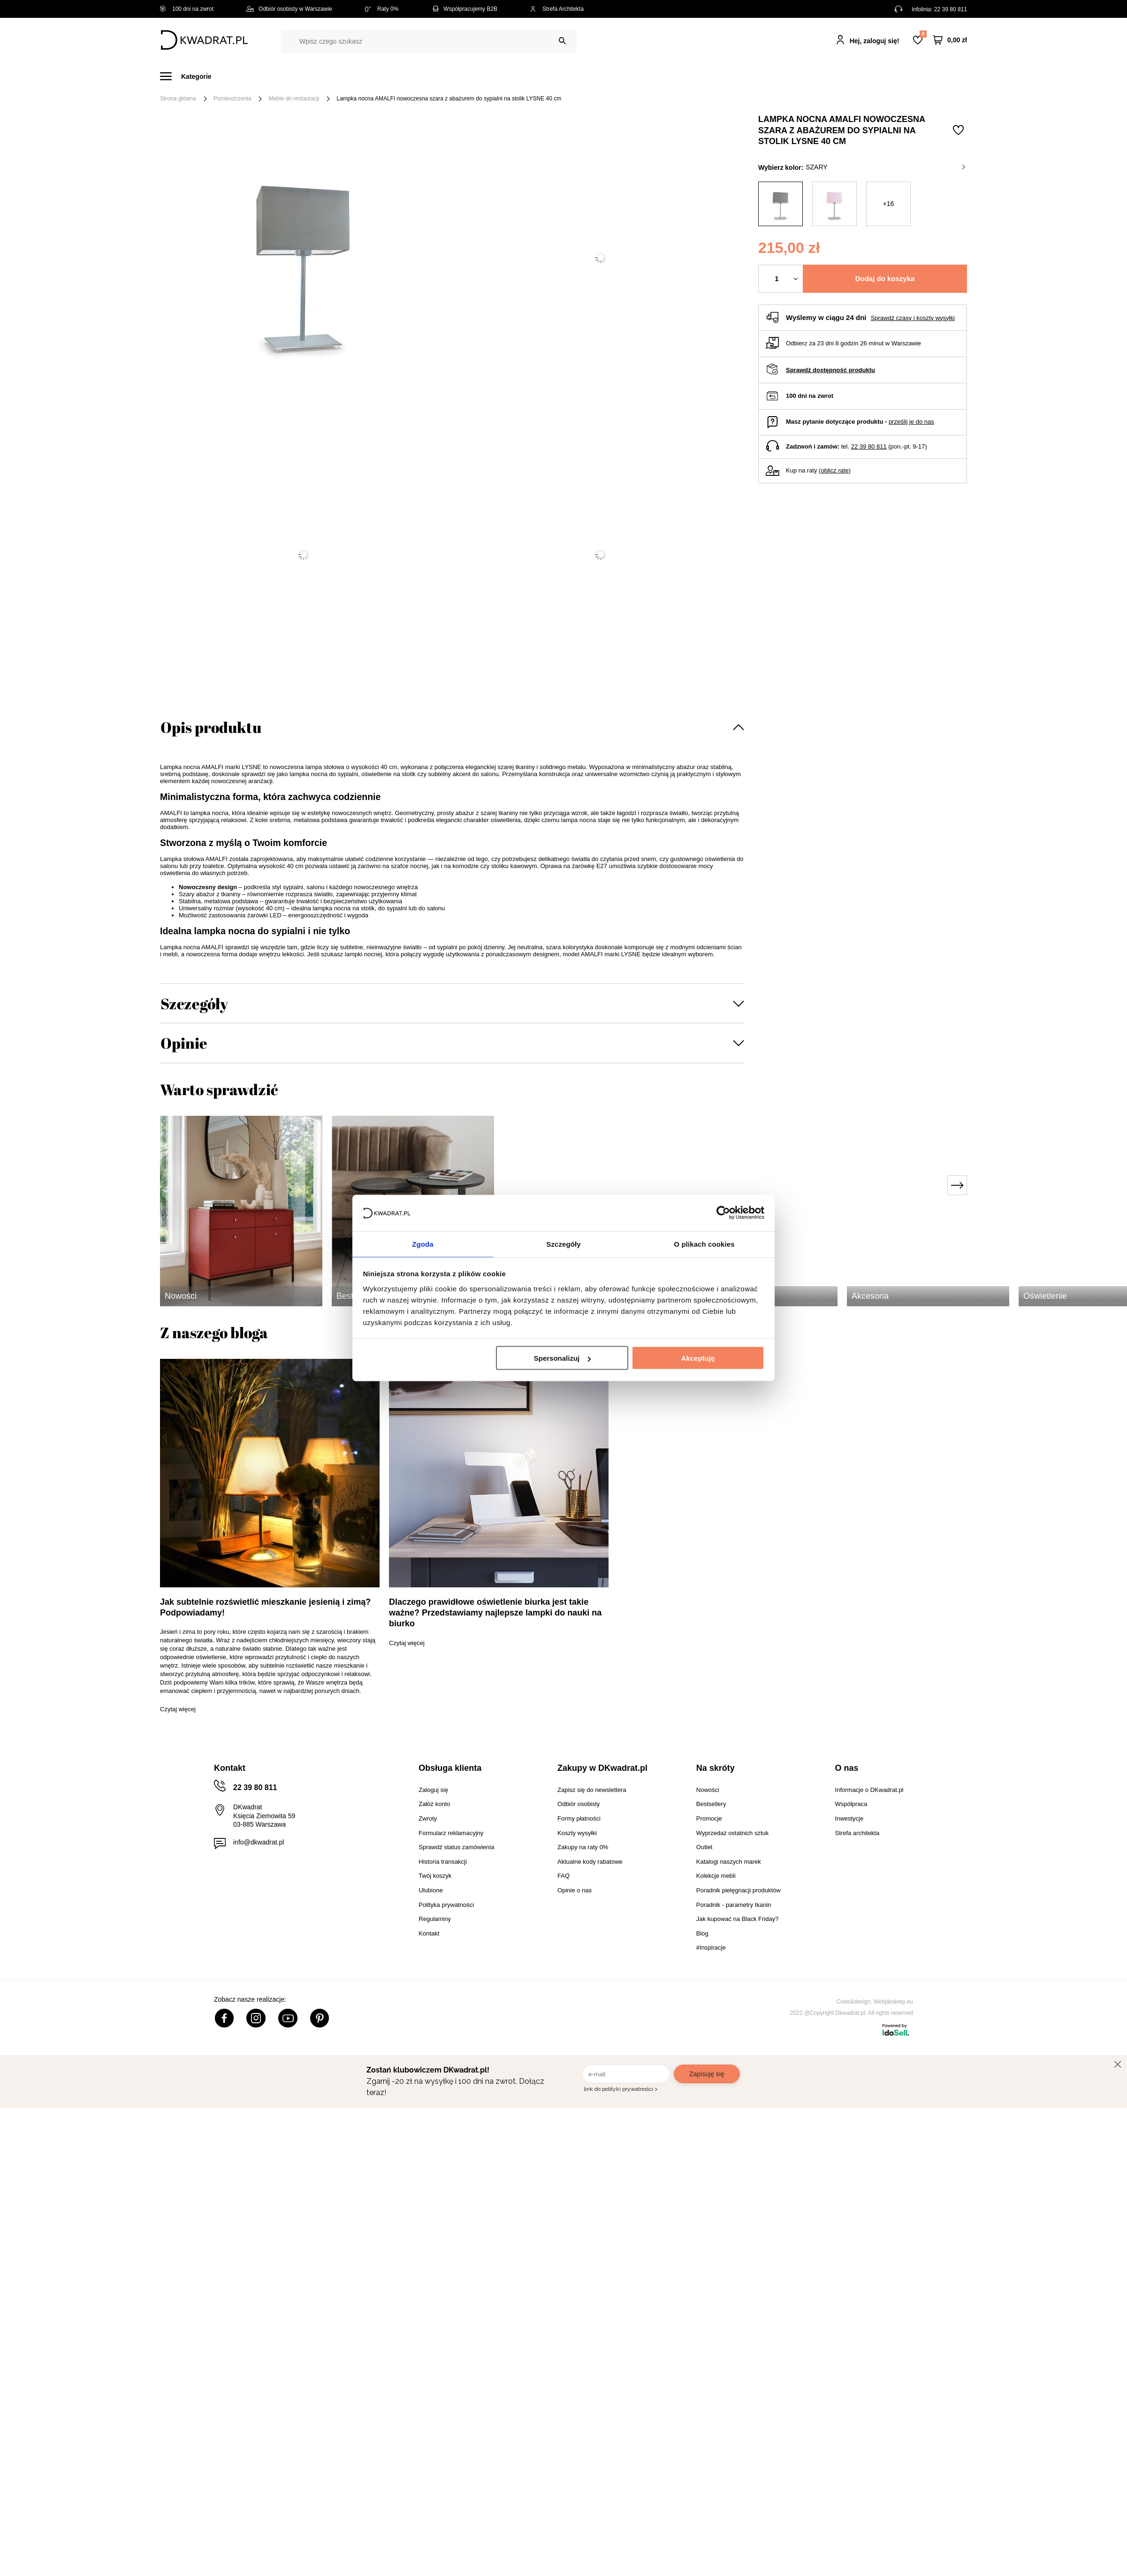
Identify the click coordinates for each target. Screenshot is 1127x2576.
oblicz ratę (834, 470)
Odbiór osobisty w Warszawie (289, 9)
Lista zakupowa (923, 34)
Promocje (757, 76)
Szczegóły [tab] (563, 1243)
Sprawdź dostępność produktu (830, 369)
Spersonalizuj (562, 1359)
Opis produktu (210, 727)
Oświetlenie (664, 76)
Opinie (183, 1043)
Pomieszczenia (232, 98)
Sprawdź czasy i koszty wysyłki (913, 317)
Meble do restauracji (293, 98)
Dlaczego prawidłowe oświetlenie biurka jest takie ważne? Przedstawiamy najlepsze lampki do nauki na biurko (495, 1612)
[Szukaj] (562, 41)
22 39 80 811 (950, 9)
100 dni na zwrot (186, 9)
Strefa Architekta (557, 9)
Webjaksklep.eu (894, 2001)
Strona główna (178, 98)
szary (885, 167)
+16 (888, 203)
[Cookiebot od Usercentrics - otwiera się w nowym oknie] (723, 1212)
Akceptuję (698, 1359)
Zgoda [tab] (423, 1243)
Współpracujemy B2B (464, 9)
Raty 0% (381, 9)
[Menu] (191, 76)
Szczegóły (194, 1003)
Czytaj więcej (178, 1709)
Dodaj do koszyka (885, 278)
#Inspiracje (810, 76)
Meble (232, 76)
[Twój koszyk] (950, 40)
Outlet (712, 76)
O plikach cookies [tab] (704, 1243)
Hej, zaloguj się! (874, 41)
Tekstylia (610, 76)
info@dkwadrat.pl (258, 1842)
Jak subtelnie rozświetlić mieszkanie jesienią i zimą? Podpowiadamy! (265, 1607)
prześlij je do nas (911, 421)
